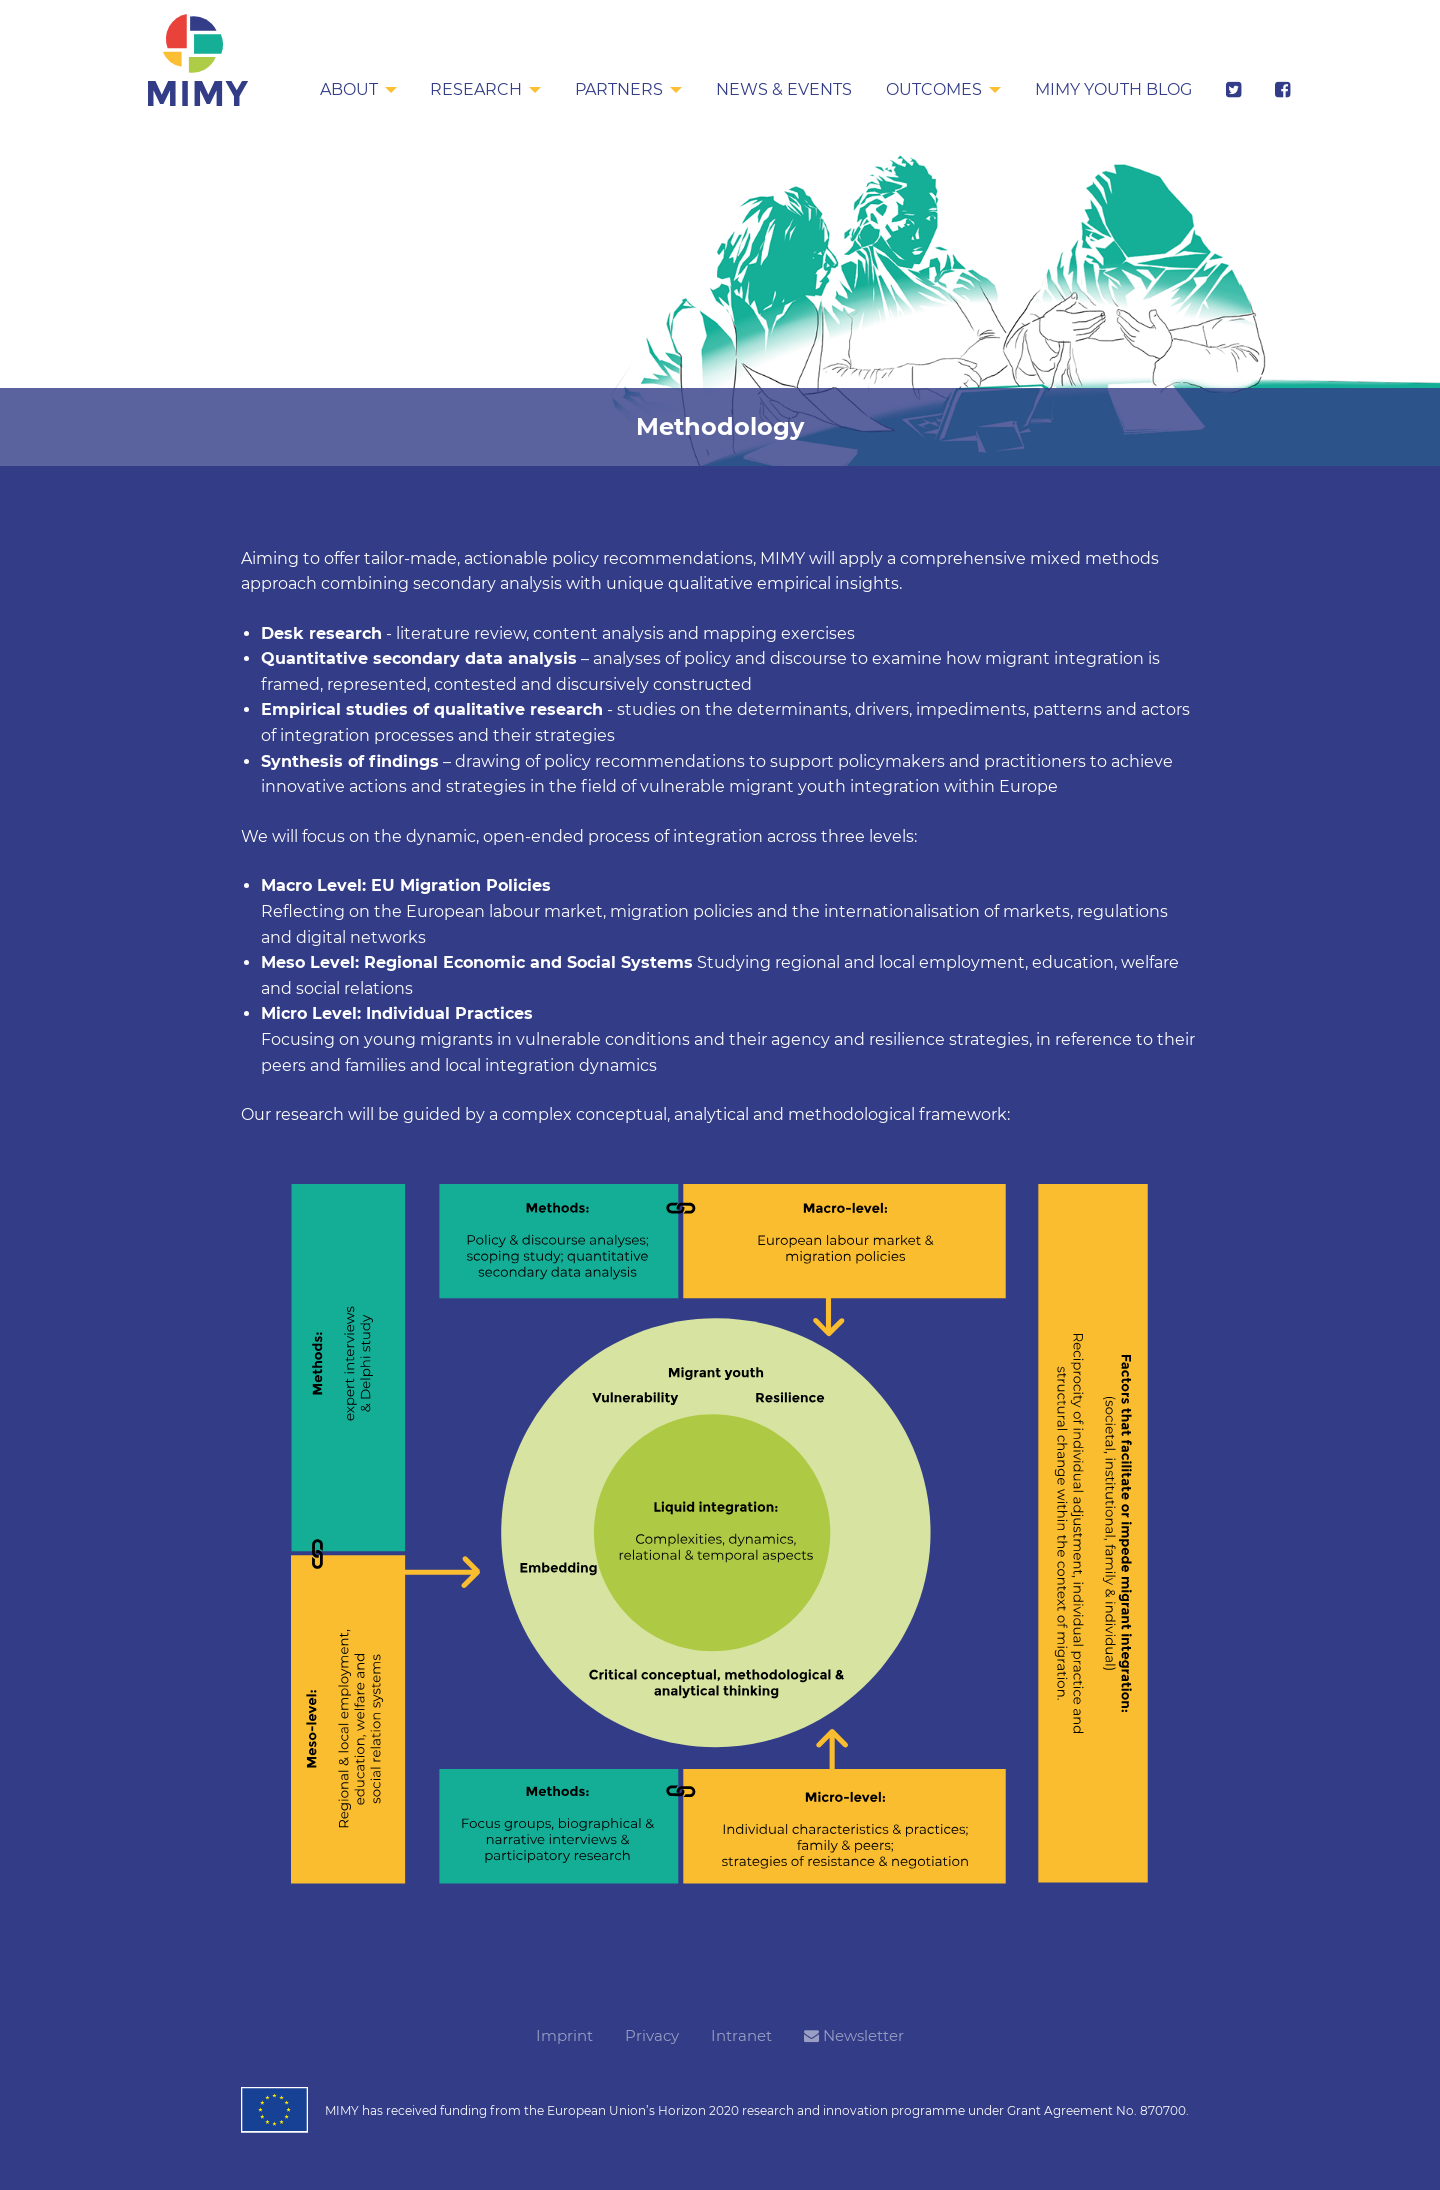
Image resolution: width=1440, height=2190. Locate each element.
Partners (614, 89)
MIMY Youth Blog (1111, 89)
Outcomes (931, 89)
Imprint (564, 2035)
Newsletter (854, 2035)
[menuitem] (350, 91)
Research (470, 89)
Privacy (652, 2035)
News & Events (780, 89)
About (341, 89)
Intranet (741, 2035)
